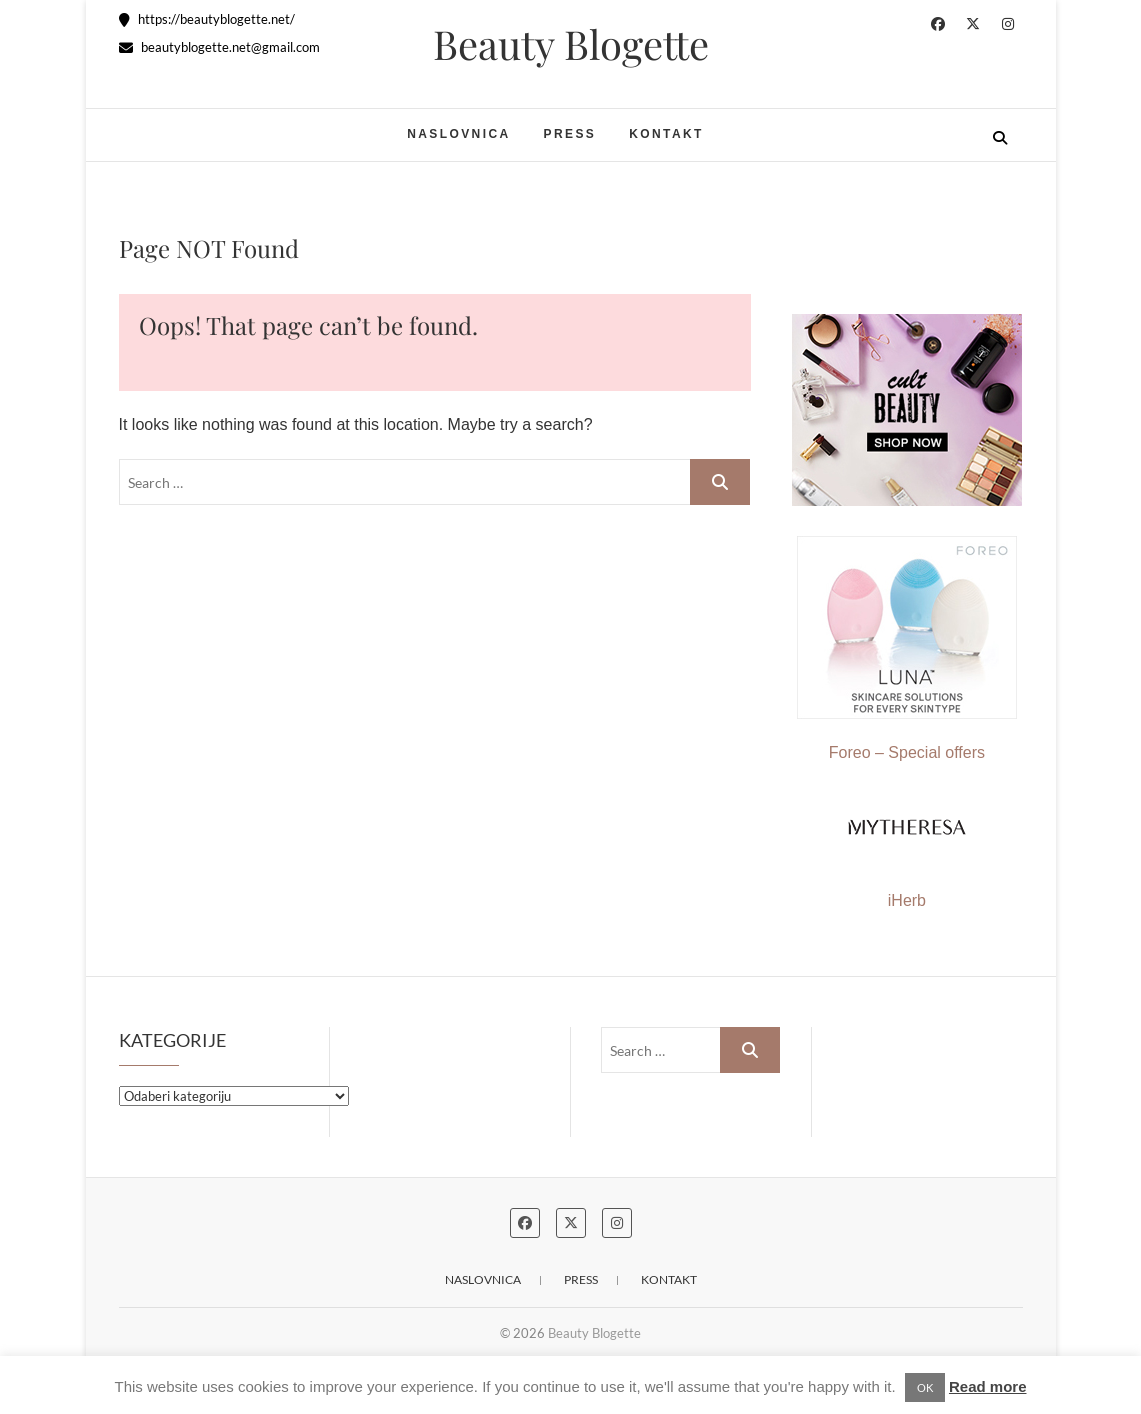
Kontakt (666, 134)
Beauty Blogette (571, 44)
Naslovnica (458, 134)
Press (570, 134)
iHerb (907, 900)
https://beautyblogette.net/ (207, 19)
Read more (988, 1386)
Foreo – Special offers (907, 648)
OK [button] (925, 1387)
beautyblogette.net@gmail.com (219, 47)
